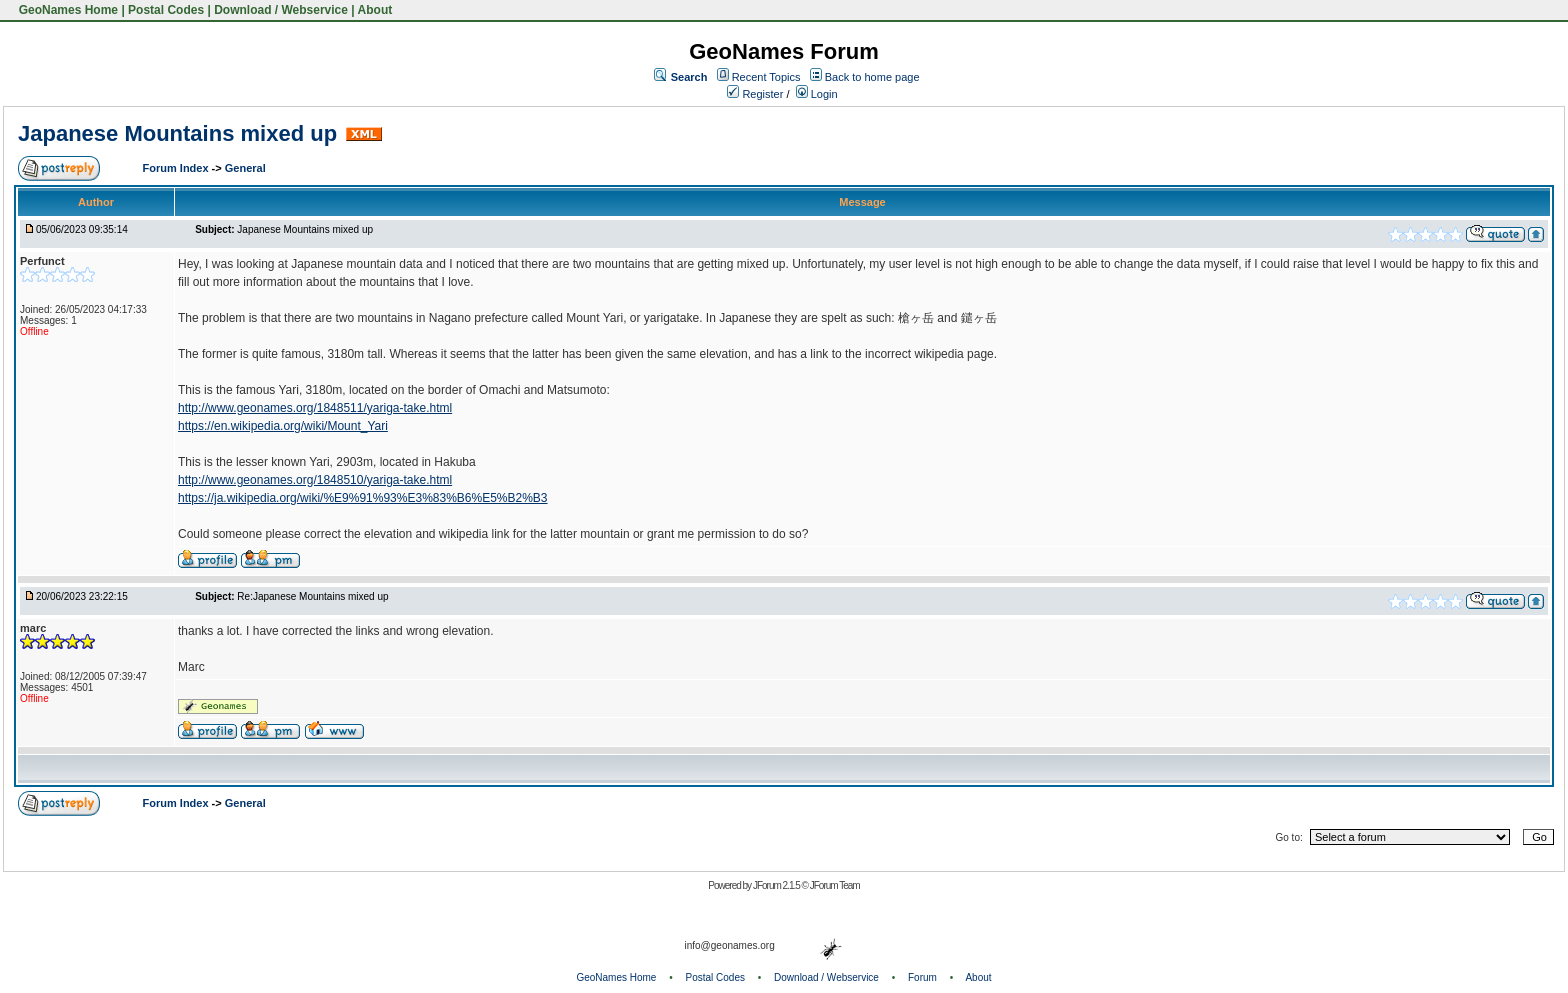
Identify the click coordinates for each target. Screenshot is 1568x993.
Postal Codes (166, 10)
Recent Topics (766, 77)
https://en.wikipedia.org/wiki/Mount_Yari (283, 426)
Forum (922, 977)
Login (817, 94)
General (245, 168)
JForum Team (835, 885)
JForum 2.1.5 (777, 885)
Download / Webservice (281, 10)
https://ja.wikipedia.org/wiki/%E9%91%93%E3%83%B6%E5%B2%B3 (363, 498)
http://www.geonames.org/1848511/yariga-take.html (315, 408)
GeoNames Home (66, 10)
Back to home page (872, 77)
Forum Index (177, 168)
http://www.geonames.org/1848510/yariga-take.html (315, 480)
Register (755, 94)
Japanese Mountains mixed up (177, 133)
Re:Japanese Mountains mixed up (312, 596)
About (375, 10)
